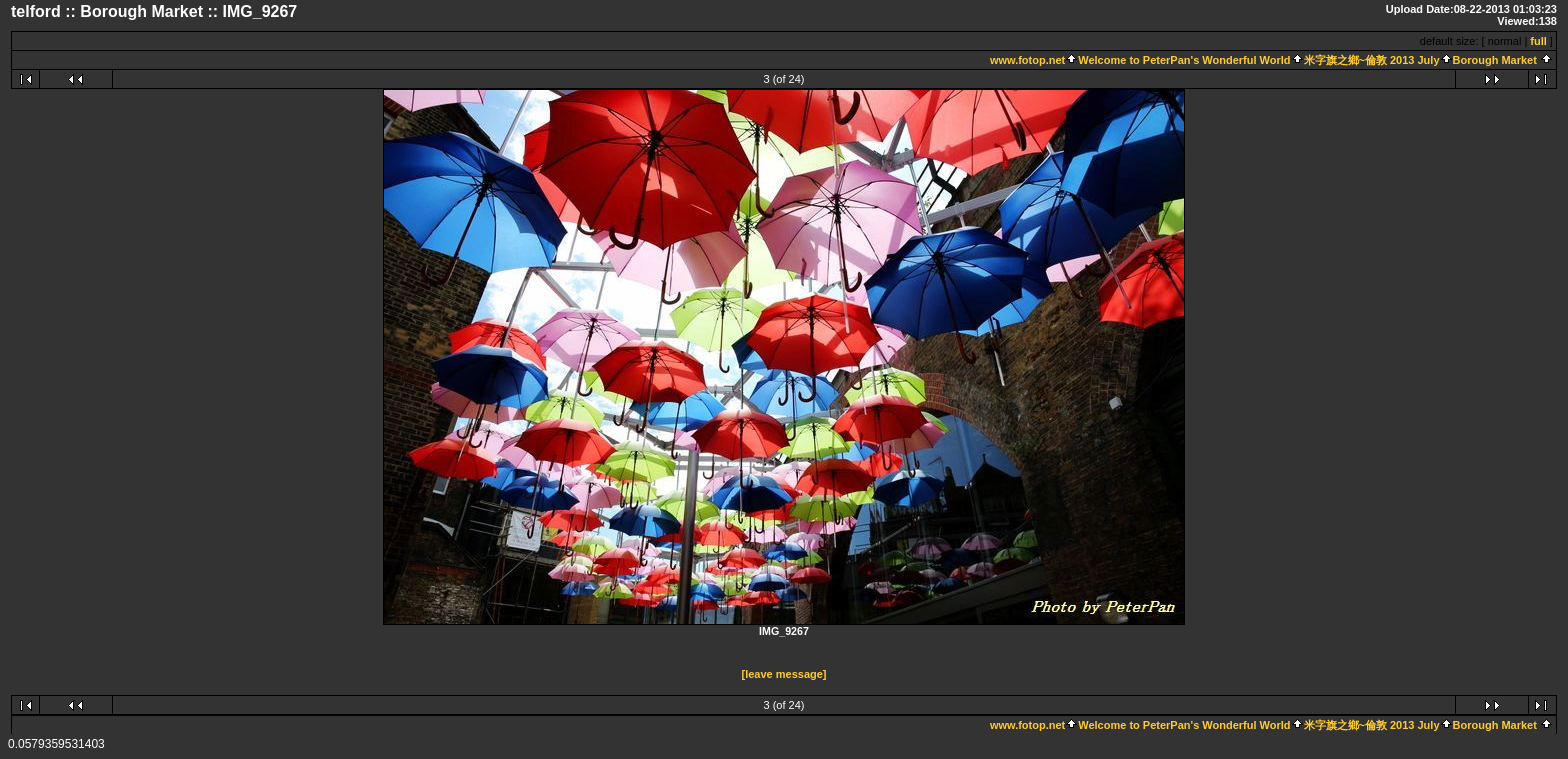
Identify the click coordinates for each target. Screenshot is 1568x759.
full (1538, 41)
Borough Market (1495, 60)
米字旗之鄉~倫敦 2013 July (1372, 60)
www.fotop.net (1027, 60)
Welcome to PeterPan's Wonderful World (1184, 60)
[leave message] (784, 674)
